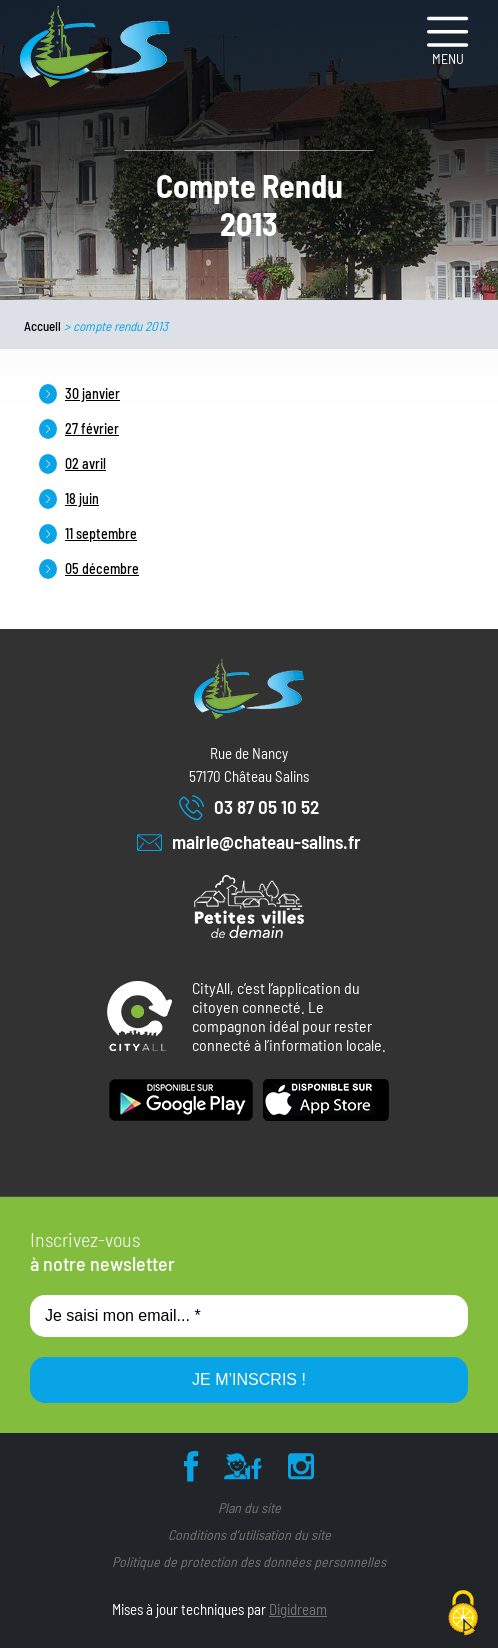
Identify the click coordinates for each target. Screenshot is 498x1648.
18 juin (82, 498)
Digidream (298, 1609)
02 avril (85, 463)
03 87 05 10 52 (249, 807)
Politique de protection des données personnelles (249, 1561)
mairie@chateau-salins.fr (249, 842)
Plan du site (249, 1507)
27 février (92, 428)
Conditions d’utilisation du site (249, 1534)
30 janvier (92, 393)
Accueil (42, 326)
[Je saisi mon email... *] (249, 1316)
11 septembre (101, 533)
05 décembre (102, 568)
